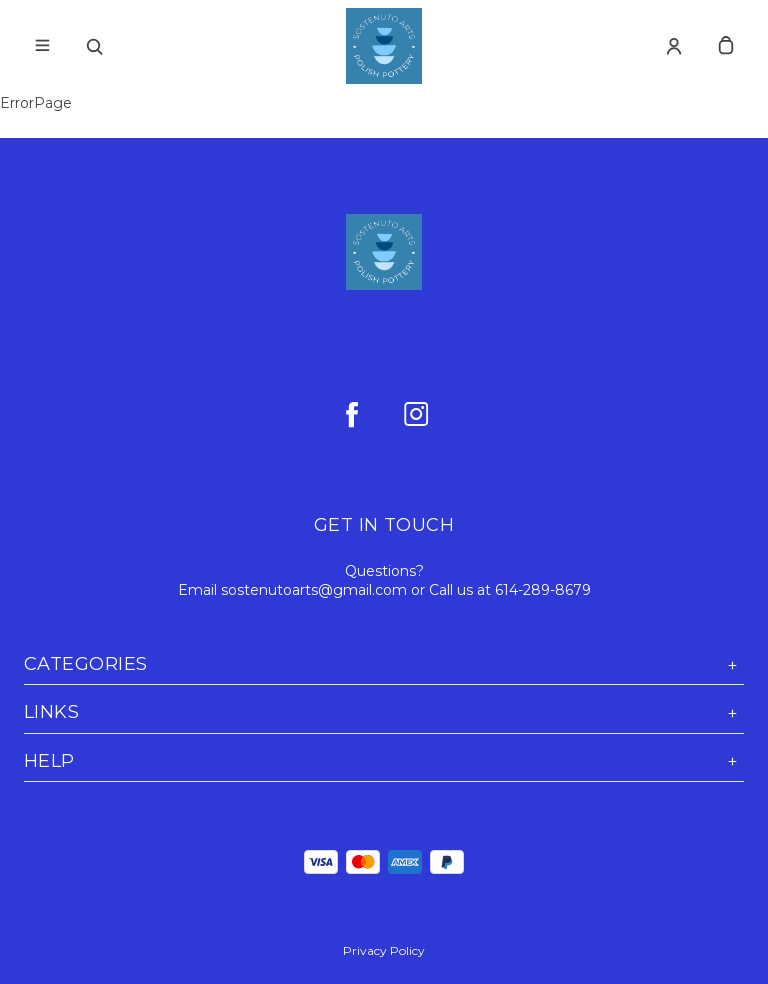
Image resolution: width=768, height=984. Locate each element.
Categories (384, 664)
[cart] (726, 46)
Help (384, 761)
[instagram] (416, 414)
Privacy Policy (384, 950)
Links (384, 712)
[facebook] (352, 414)
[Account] (674, 46)
